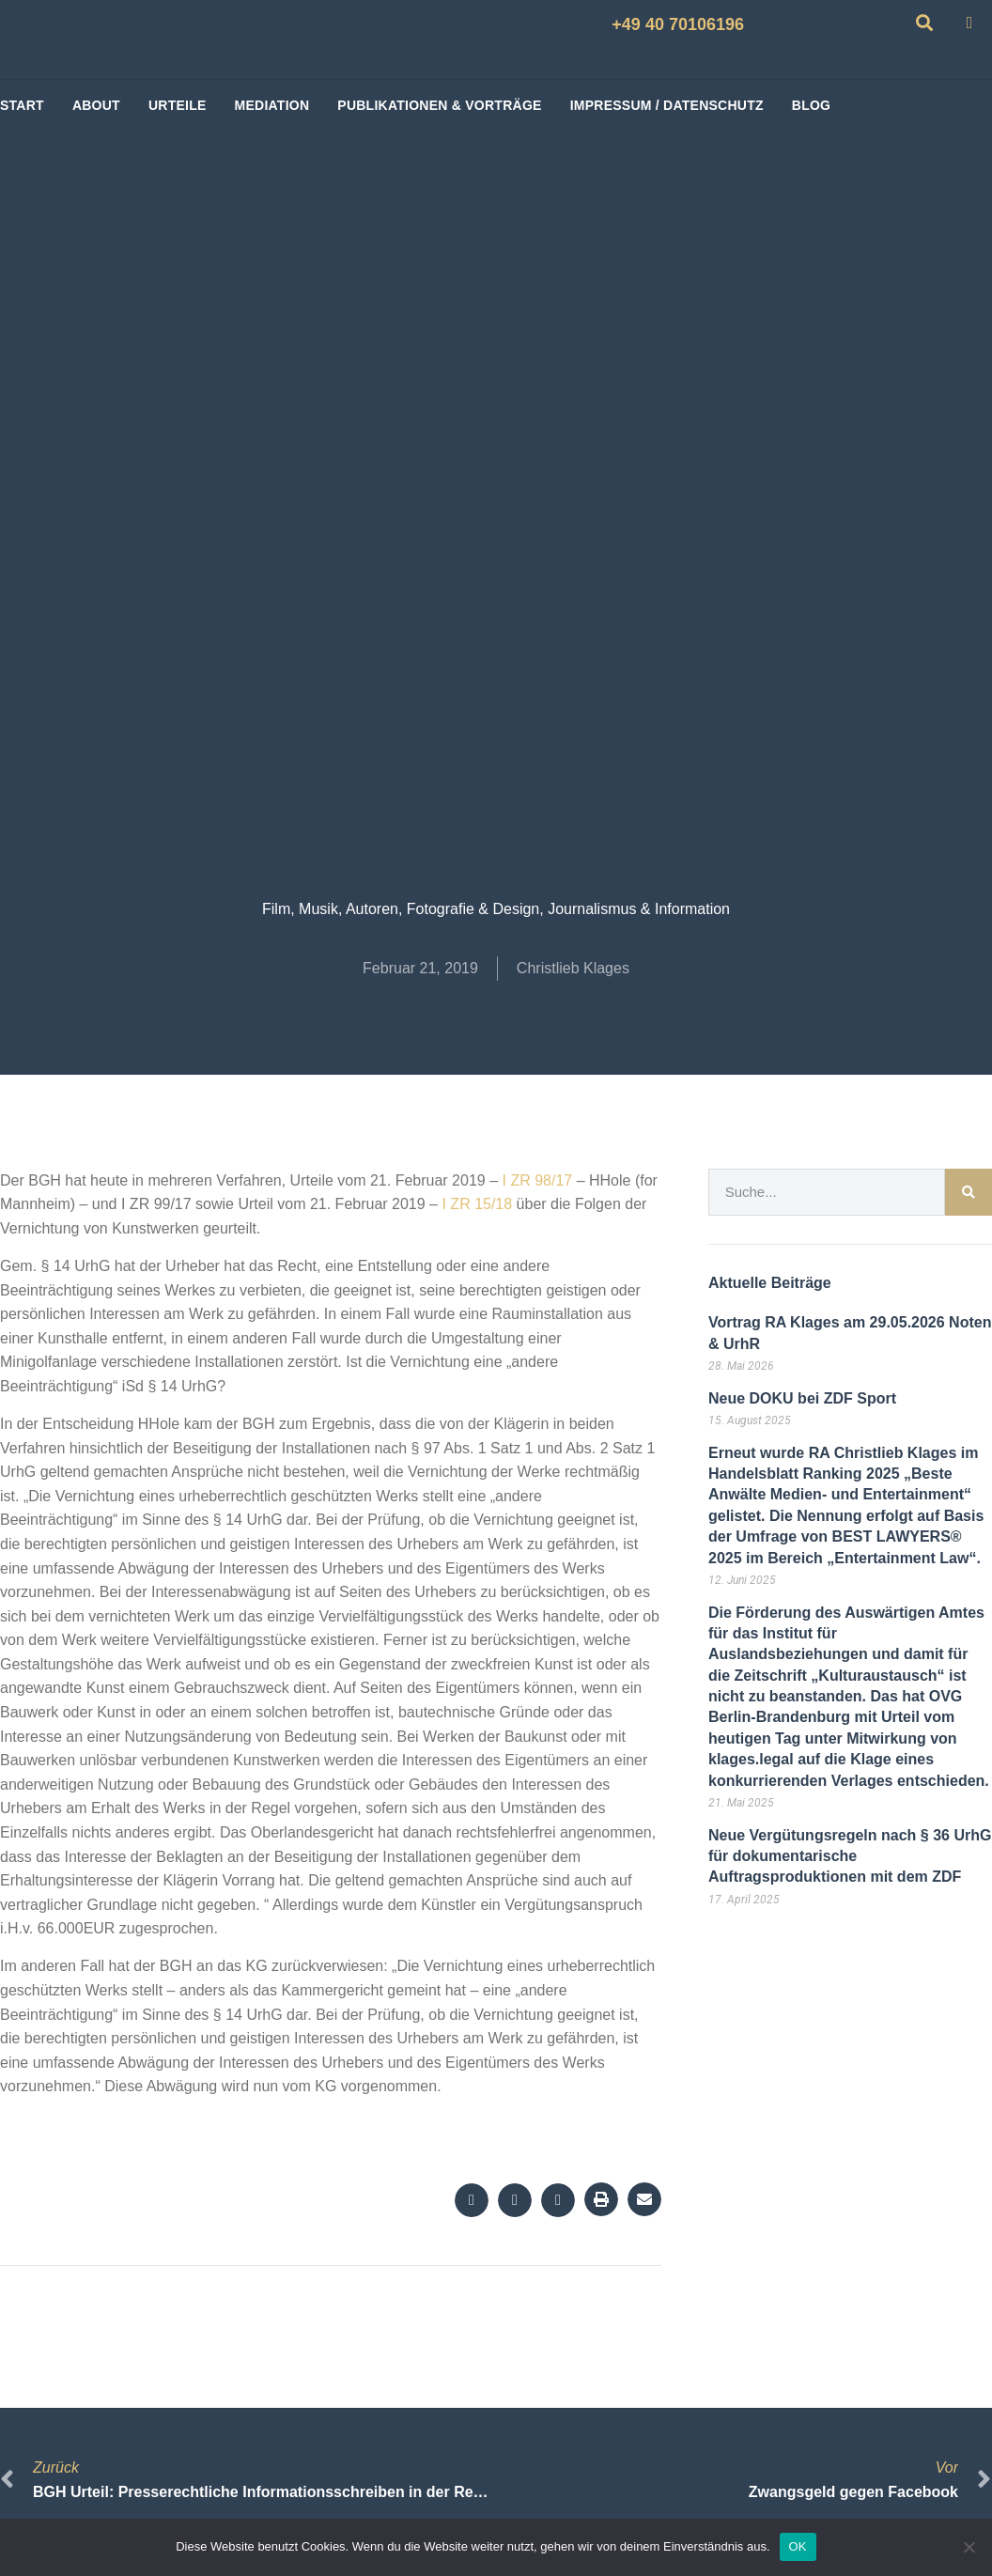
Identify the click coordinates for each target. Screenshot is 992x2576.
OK (798, 2546)
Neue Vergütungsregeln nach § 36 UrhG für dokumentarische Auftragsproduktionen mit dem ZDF (849, 1856)
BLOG (811, 105)
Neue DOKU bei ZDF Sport (802, 1398)
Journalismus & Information (639, 909)
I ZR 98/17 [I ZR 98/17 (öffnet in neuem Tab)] (535, 1180)
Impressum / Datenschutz (667, 105)
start (22, 105)
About (96, 105)
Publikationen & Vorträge (439, 105)
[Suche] (968, 1192)
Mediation (272, 105)
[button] (471, 2200)
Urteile (177, 105)
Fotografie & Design (473, 909)
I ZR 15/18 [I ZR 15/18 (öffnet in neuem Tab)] (475, 1204)
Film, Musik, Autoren (330, 909)
